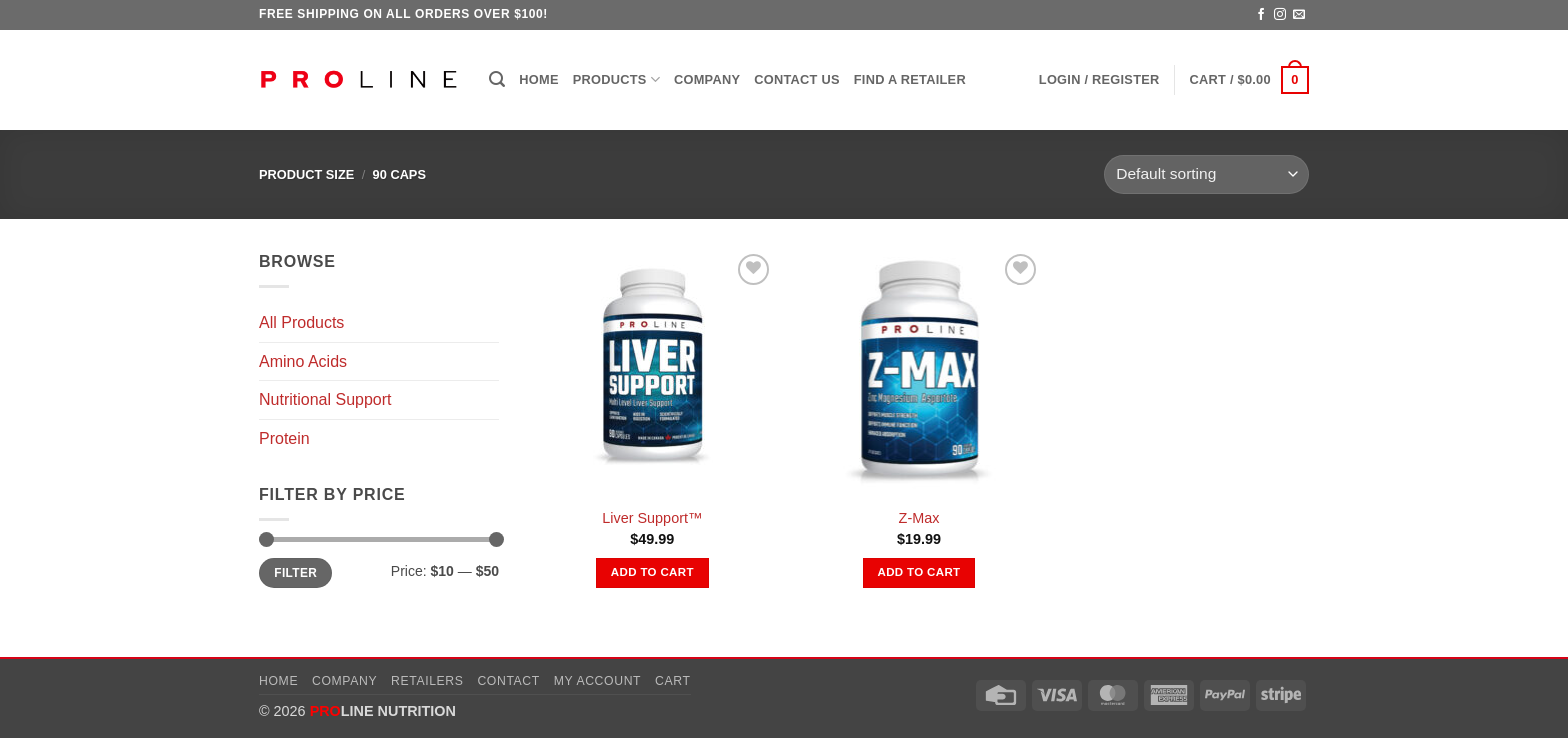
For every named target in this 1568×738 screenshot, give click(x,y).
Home (538, 79)
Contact (508, 681)
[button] (497, 79)
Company (707, 79)
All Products (301, 322)
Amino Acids (303, 361)
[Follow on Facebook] (1261, 15)
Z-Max (919, 518)
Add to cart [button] (652, 572)
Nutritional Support (325, 399)
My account (597, 681)
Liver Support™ (652, 518)
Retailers (427, 681)
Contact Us (797, 79)
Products (616, 79)
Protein (284, 438)
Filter (295, 573)
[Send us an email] (1299, 15)
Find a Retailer (910, 79)
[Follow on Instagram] (1280, 15)
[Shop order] (1206, 174)
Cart (673, 681)
